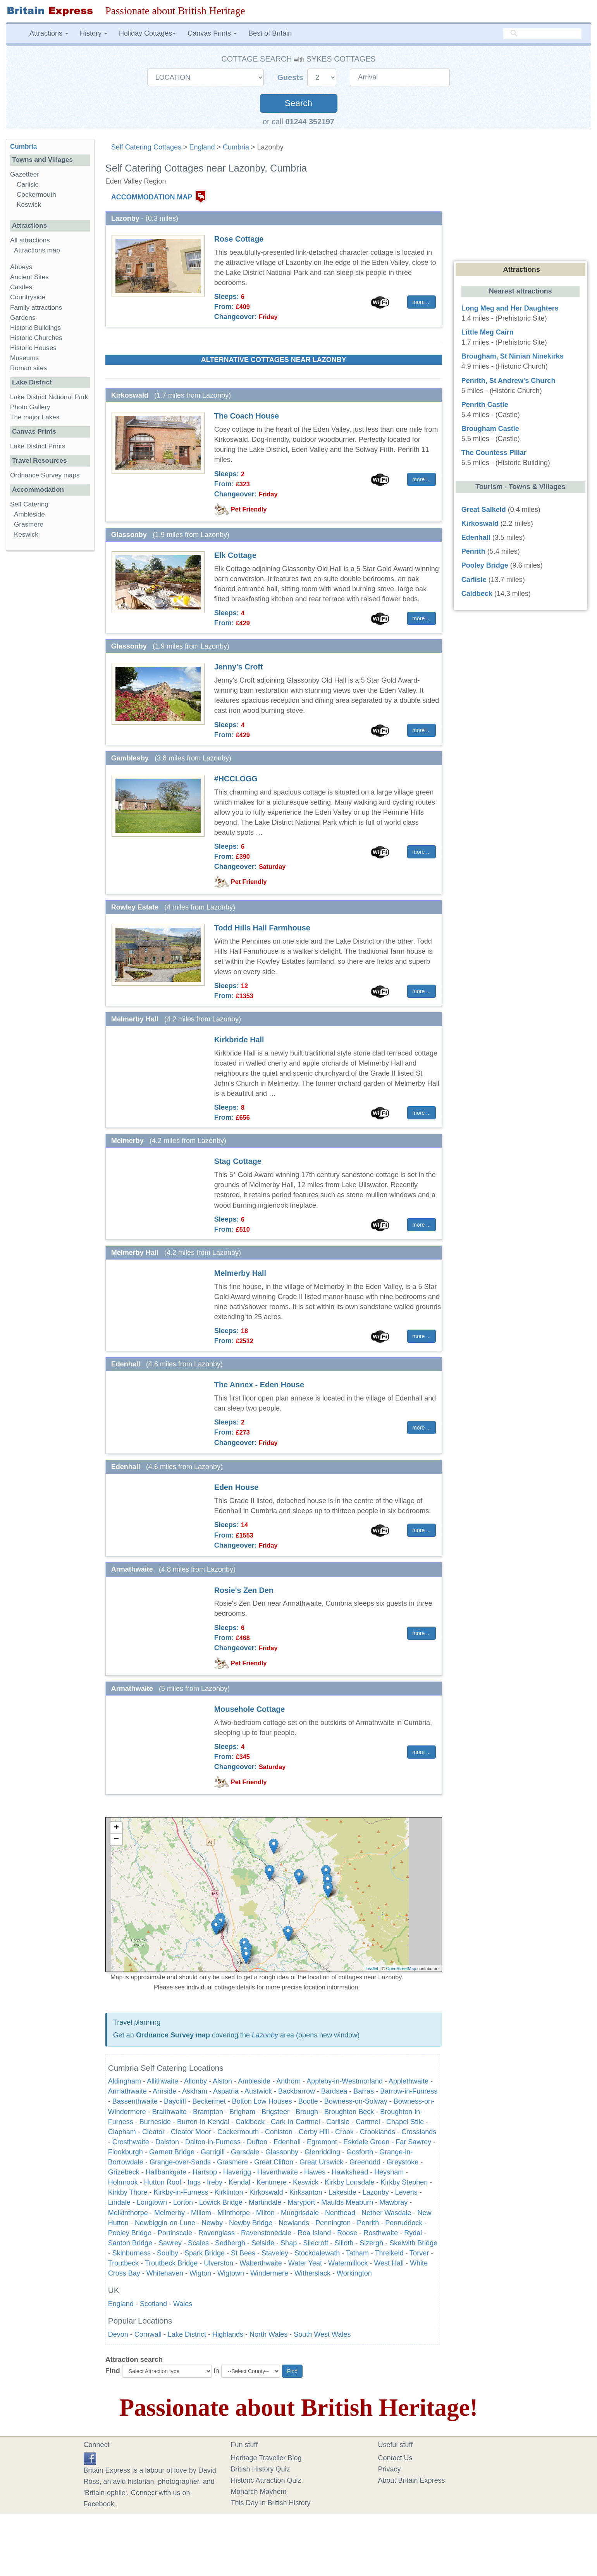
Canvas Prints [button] (212, 33)
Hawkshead (350, 2172)
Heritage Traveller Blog (266, 2458)
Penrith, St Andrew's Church (508, 380)
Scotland (153, 2304)
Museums (24, 358)
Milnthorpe (233, 2213)
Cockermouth (238, 2132)
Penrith (368, 2223)
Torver (419, 2253)
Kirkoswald (266, 2192)
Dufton (257, 2142)
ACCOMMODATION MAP (152, 197)
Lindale (119, 2202)
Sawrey (170, 2243)
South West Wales (322, 2334)
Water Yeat (305, 2263)
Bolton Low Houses (262, 2101)
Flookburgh (125, 2152)
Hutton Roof (162, 2182)
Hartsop (205, 2172)
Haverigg (237, 2172)
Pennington (333, 2223)
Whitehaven (164, 2273)
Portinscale (175, 2233)
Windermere (269, 2273)
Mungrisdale (300, 2213)
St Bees (243, 2253)
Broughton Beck (349, 2112)
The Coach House (246, 416)
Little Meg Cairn (487, 332)
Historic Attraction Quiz (266, 2480)
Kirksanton (305, 2192)
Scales (198, 2243)
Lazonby (265, 2035)
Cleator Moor (191, 2132)
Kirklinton (229, 2192)
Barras (363, 2091)
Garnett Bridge (171, 2152)
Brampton (208, 2112)
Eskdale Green (366, 2142)
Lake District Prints (37, 446)
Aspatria (226, 2091)
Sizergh (371, 2243)
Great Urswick (321, 2162)
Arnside (164, 2091)
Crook (344, 2132)
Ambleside (254, 2081)
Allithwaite (162, 2081)
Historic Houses (33, 348)
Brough (307, 2112)
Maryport (301, 2202)
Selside (262, 2243)
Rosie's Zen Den (244, 1590)
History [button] (93, 33)
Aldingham (124, 2081)
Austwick (258, 2091)
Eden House (236, 1487)
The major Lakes (34, 417)
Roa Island (314, 2233)
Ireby (214, 2182)
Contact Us (395, 2458)
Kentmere (271, 2182)
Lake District (187, 2334)
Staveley (275, 2253)
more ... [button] (421, 302)
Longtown (152, 2202)
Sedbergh (230, 2243)
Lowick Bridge (221, 2202)
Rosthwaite (380, 2233)
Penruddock (403, 2223)
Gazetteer (24, 174)
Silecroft (315, 2243)
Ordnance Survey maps (45, 475)
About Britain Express (411, 2480)
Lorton (183, 2202)
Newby (212, 2223)
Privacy (389, 2469)
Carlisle (337, 2122)
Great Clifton (273, 2162)
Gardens (23, 317)
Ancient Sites (29, 277)
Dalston (167, 2142)
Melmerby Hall (240, 1273)
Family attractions (36, 307)
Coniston (278, 2132)
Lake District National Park (49, 397)
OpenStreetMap (401, 1968)
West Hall (389, 2263)
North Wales (268, 2334)
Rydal (413, 2233)
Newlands (294, 2223)
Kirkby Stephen (404, 2182)
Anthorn (288, 2081)
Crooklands (377, 2132)
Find (112, 2371)
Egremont (322, 2142)
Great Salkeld (483, 509)
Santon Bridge (130, 2243)
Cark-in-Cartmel (295, 2122)
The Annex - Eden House (259, 1384)
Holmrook (123, 2182)
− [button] (116, 1839)
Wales (182, 2304)
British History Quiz (260, 2469)
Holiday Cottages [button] (147, 33)
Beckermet (209, 2101)
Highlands (227, 2334)
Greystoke (402, 2162)
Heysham (389, 2172)
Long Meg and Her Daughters (510, 308)
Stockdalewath (317, 2253)
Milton (265, 2213)
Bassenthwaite (135, 2101)
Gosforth (359, 2152)
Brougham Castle (490, 428)
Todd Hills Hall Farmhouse (262, 927)
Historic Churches (36, 338)
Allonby (195, 2081)
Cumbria (236, 147)
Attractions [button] (48, 33)
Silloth (343, 2243)
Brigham (242, 2112)
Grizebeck (123, 2172)
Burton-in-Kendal (203, 2122)
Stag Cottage (238, 1161)
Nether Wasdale (386, 2213)
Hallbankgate (166, 2172)
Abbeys (21, 267)
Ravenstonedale (266, 2233)
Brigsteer (275, 2112)
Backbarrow (296, 2091)
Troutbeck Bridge (171, 2263)
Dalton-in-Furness (213, 2142)
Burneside (155, 2122)
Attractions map (37, 250)
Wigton (200, 2273)
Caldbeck (250, 2122)
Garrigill (213, 2152)
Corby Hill (314, 2132)
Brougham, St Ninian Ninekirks (512, 356)
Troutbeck (123, 2263)
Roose (347, 2233)
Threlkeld (389, 2253)
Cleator (153, 2132)
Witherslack (312, 2273)
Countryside (27, 297)
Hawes (314, 2172)
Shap (288, 2243)
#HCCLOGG (236, 778)
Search (298, 103)
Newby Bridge (250, 2223)
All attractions (30, 240)
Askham (194, 2091)
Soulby (167, 2253)
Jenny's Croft (238, 666)
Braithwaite (169, 2112)
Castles (21, 287)
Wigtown (230, 2273)
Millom (201, 2213)
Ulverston (218, 2263)
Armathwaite (127, 2091)
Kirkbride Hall (239, 1039)
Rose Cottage (239, 239)
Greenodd (364, 2162)
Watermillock (348, 2263)
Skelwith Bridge (413, 2243)
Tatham (357, 2253)
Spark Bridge (204, 2253)
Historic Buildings (35, 327)
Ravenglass (216, 2233)
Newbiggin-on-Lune (165, 2223)
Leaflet (371, 1968)
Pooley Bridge (129, 2233)
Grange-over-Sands (180, 2162)
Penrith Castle (484, 404)
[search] (542, 33)
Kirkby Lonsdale (349, 2182)
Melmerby (169, 2213)
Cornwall (148, 2334)
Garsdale (245, 2152)
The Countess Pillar (493, 453)
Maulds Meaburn (347, 2202)
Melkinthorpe (128, 2213)
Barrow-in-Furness (408, 2091)
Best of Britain (270, 33)
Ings (194, 2182)
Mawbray (393, 2202)
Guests (291, 77)
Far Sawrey (413, 2142)
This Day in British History (271, 2503)
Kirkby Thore (128, 2192)
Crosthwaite (130, 2142)
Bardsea (334, 2091)
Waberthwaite (260, 2263)
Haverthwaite (277, 2172)
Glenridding (322, 2152)
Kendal (239, 2182)
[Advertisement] (50, 676)
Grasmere (232, 2162)
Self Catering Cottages (146, 147)
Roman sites (28, 368)
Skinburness (131, 2253)
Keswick (305, 2182)
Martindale (265, 2202)
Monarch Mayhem (259, 2491)
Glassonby (281, 2152)
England (202, 147)
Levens (406, 2192)
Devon (118, 2334)
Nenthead (340, 2213)
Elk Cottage (235, 555)
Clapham (122, 2132)
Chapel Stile (405, 2122)
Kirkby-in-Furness (181, 2192)
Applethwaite (408, 2081)
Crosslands (418, 2132)
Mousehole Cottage (249, 1709)
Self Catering (29, 504)
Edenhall (287, 2142)
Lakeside (342, 2192)
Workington (354, 2273)
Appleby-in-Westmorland (344, 2081)
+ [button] (116, 1828)
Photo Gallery (30, 407)
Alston (222, 2081)
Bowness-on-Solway (355, 2101)
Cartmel (368, 2122)
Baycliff (175, 2101)
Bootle (308, 2101)
